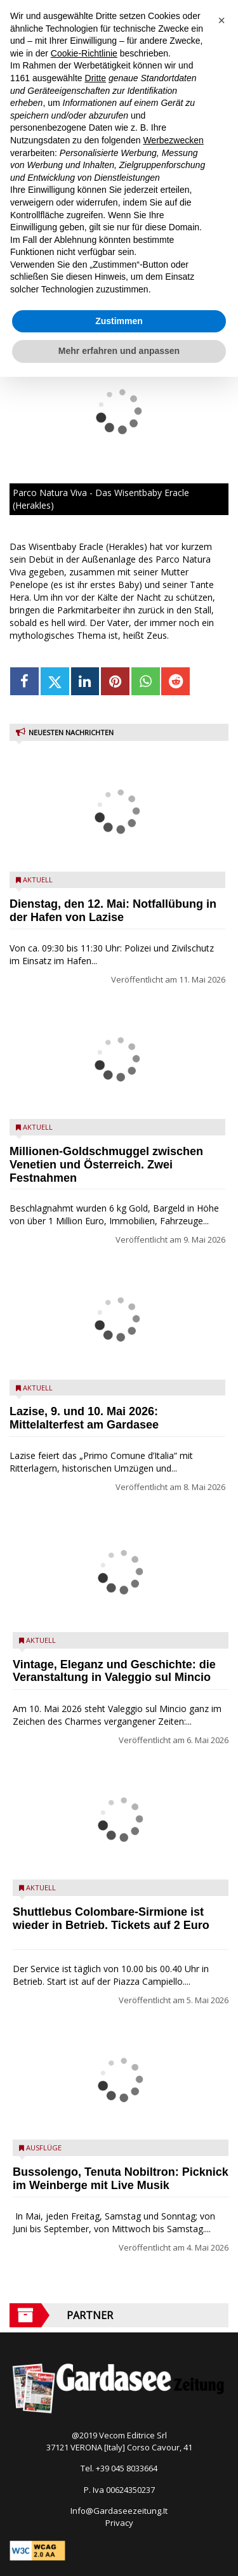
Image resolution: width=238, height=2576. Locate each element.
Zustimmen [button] (119, 321)
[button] (221, 20)
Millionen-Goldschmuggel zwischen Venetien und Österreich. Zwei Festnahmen (106, 1164)
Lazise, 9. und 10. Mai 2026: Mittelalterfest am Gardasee (84, 1418)
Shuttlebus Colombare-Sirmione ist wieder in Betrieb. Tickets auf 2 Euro (111, 1919)
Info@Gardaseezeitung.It (119, 2510)
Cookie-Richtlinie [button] (84, 53)
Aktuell (38, 879)
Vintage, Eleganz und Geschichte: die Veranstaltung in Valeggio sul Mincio (114, 1671)
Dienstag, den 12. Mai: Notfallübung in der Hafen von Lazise (113, 911)
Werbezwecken (173, 140)
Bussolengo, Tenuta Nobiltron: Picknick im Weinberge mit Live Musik (120, 2179)
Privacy (119, 2522)
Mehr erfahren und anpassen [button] (119, 351)
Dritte (95, 78)
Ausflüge (44, 2147)
